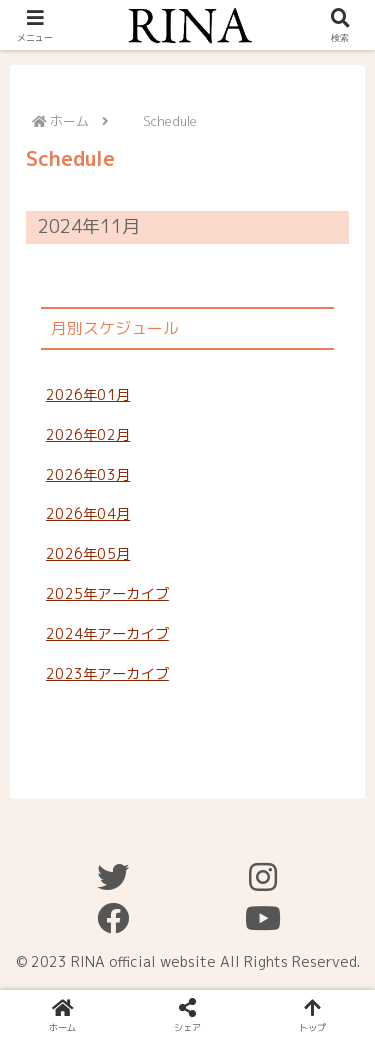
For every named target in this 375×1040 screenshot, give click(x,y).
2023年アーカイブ (107, 674)
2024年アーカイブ (107, 634)
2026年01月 (88, 395)
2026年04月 (88, 514)
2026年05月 (88, 554)
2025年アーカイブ (107, 594)
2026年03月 (88, 475)
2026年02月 (88, 435)
